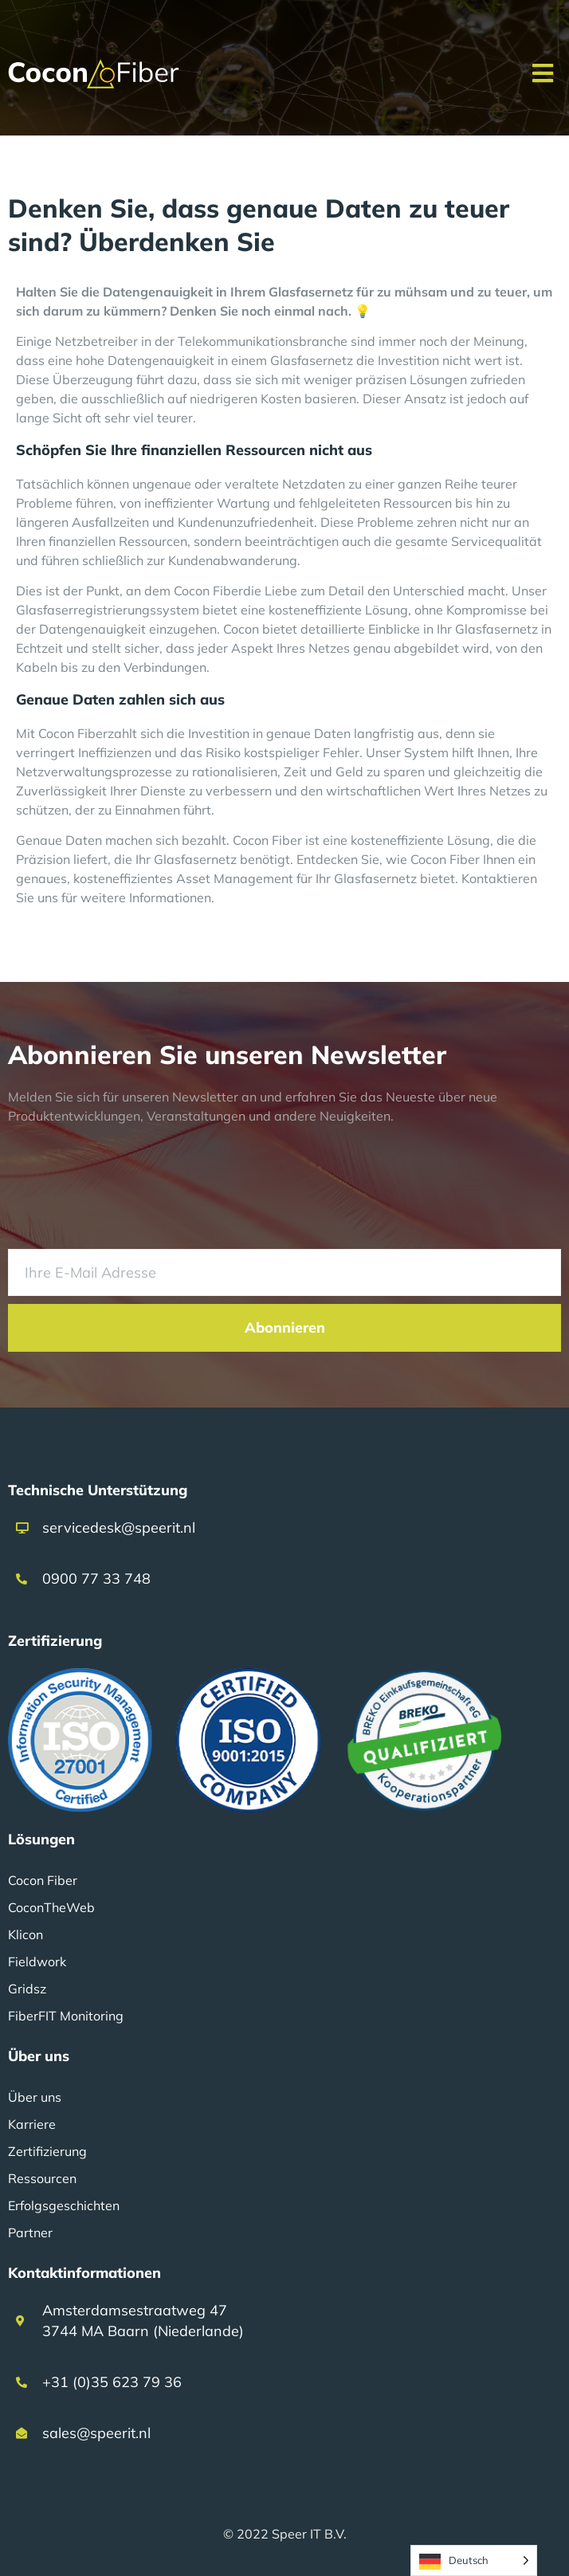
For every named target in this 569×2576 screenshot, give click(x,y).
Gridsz (27, 1989)
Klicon (25, 1934)
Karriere (32, 2124)
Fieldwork (37, 1961)
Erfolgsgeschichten (64, 2205)
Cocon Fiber (42, 1880)
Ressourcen (42, 2178)
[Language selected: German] (473, 2560)
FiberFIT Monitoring (66, 2016)
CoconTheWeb (51, 1907)
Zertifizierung (47, 2151)
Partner (30, 2232)
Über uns (34, 2097)
